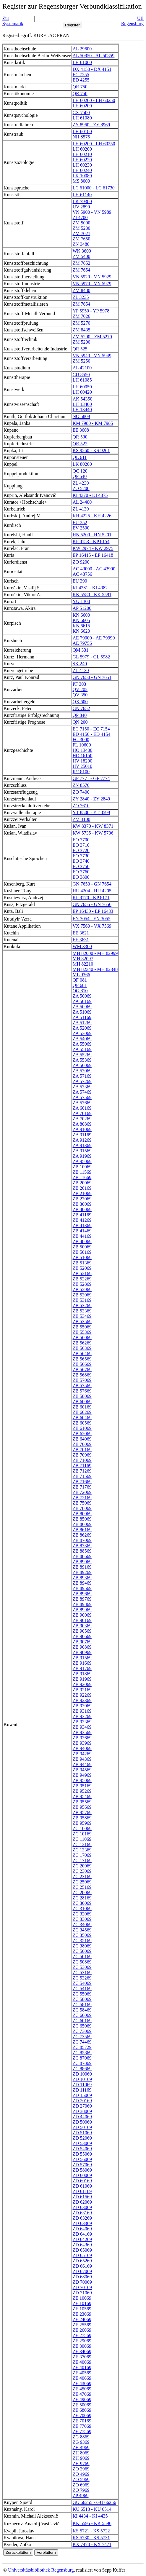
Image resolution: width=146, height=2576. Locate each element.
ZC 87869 (81, 2063)
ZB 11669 (81, 1177)
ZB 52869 (81, 1284)
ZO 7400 (80, 792)
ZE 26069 (81, 2330)
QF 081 (79, 979)
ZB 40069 (81, 1209)
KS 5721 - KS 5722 (91, 2530)
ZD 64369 (82, 2244)
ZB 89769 (81, 1599)
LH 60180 (82, 131)
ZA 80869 (81, 1124)
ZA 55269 (81, 1054)
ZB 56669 (81, 1364)
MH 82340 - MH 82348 (95, 969)
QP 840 (79, 715)
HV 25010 (82, 766)
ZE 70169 (81, 2420)
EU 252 (79, 522)
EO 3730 (80, 855)
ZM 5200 (81, 341)
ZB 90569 (81, 1631)
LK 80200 (82, 464)
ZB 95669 (81, 1807)
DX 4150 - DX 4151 (91, 69)
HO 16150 (82, 755)
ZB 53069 (81, 1294)
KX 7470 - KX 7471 (91, 2544)
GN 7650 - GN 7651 (91, 677)
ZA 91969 (81, 1156)
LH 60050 (82, 386)
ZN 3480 (80, 244)
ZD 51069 (82, 2132)
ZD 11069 (82, 2084)
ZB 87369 (81, 1545)
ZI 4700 (79, 217)
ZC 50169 (81, 1956)
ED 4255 (80, 79)
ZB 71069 (81, 1460)
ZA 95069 (81, 1161)
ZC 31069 (81, 1908)
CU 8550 (81, 374)
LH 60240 (82, 170)
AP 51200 (81, 608)
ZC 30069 (81, 1903)
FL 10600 (81, 744)
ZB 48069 (81, 1241)
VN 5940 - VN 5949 (91, 355)
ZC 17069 (81, 1855)
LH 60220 (82, 159)
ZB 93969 (81, 1743)
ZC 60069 (81, 2015)
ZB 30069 (81, 1204)
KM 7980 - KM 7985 (92, 423)
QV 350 (79, 694)
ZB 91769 (81, 1668)
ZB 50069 (81, 1246)
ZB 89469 (81, 1583)
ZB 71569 (81, 1476)
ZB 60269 (81, 1412)
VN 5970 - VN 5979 (91, 283)
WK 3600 (81, 250)
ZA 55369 (81, 1060)
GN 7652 (81, 708)
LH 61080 (82, 117)
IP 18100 (81, 771)
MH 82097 (82, 958)
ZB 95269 (81, 1791)
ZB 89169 (81, 1566)
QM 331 (80, 650)
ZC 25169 (81, 1887)
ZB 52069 (81, 1268)
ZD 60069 (82, 2175)
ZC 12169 (81, 1844)
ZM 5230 (81, 228)
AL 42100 (82, 367)
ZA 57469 (81, 1092)
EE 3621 (80, 932)
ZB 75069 (81, 1502)
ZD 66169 (82, 2266)
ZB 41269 (81, 1220)
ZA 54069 (81, 1038)
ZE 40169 (81, 2367)
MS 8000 (81, 181)
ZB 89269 (81, 1572)
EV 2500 (80, 527)
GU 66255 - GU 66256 (94, 2502)
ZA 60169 (81, 1108)
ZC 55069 (81, 1993)
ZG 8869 (80, 2436)
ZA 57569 (81, 1097)
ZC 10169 (81, 1833)
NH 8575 (81, 136)
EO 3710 (80, 845)
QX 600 (79, 701)
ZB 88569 (81, 1550)
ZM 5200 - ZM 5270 (92, 336)
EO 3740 (80, 861)
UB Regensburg (132, 21)
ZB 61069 (81, 1428)
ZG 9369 (80, 2442)
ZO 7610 (80, 805)
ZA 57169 (81, 1076)
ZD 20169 (82, 2100)
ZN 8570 (80, 785)
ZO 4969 (80, 2474)
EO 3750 (80, 866)
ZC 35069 (81, 1935)
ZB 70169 (81, 1449)
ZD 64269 (82, 2239)
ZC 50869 (81, 1961)
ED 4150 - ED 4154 (91, 734)
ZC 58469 (81, 2009)
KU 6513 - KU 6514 (91, 2509)
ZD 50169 (82, 2127)
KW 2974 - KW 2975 (92, 548)
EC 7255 (80, 74)
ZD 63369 (82, 2223)
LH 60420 (82, 392)
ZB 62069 (81, 1433)
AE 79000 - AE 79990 (93, 637)
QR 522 (79, 443)
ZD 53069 (82, 2143)
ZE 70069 (81, 2415)
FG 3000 (80, 739)
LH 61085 (82, 379)
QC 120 (79, 470)
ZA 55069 (81, 1044)
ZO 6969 (80, 2484)
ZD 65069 (82, 2250)
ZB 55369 (81, 1332)
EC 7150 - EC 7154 (91, 728)
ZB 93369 (81, 1721)
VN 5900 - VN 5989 (91, 212)
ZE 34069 (81, 2351)
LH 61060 (82, 62)
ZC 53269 (81, 1977)
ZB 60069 (81, 1401)
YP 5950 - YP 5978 (90, 310)
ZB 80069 (81, 1513)
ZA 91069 (81, 1129)
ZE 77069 (81, 2426)
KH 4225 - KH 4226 (91, 515)
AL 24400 (82, 502)
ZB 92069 (81, 1684)
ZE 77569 (81, 2431)
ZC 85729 (81, 2047)
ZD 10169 (82, 2079)
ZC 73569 (81, 2036)
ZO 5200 (80, 488)
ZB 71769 (81, 1486)
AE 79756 (82, 643)
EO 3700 (80, 839)
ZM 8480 (81, 290)
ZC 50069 (81, 1951)
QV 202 (79, 689)
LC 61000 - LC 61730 (93, 187)
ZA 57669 (81, 1102)
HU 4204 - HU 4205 (91, 890)
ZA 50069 (81, 996)
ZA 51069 (81, 1012)
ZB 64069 (81, 1438)
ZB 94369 (81, 1759)
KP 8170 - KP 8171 (90, 897)
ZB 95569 (81, 1801)
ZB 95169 (81, 1785)
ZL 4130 (80, 508)
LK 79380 (82, 201)
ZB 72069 (81, 1492)
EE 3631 (80, 939)
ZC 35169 (81, 1940)
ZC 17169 (81, 1860)
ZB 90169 (81, 1620)
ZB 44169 (81, 1236)
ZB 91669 (81, 1663)
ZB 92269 (81, 1695)
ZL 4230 (80, 483)
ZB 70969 (81, 1454)
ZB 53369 (81, 1310)
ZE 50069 (81, 2404)
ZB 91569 (81, 1657)
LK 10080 (82, 175)
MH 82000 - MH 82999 (95, 953)
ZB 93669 (81, 1737)
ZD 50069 (82, 2121)
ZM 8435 (81, 329)
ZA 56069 (81, 1065)
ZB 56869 (81, 1374)
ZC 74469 (81, 2041)
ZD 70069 (82, 2282)
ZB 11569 (81, 1172)
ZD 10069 (82, 2073)
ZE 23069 (81, 2314)
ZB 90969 (81, 1652)
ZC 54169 (81, 1988)
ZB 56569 (81, 1358)
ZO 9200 (80, 561)
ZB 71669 (81, 1481)
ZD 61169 (82, 2191)
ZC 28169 (81, 1897)
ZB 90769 (81, 1641)
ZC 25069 (81, 1881)
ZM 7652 (81, 263)
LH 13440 (82, 409)
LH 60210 (82, 154)
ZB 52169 (81, 1273)
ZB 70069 (81, 1444)
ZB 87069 (81, 1540)
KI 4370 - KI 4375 (90, 495)
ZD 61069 (82, 2186)
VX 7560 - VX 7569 (91, 926)
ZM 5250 (81, 360)
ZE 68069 (81, 2410)
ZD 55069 (82, 2153)
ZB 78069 (81, 1508)
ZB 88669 (81, 1556)
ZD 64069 (82, 2228)
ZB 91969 (81, 1679)
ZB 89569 (81, 1588)
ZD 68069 (82, 2276)
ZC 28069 (81, 1892)
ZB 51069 (81, 1257)
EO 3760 (80, 871)
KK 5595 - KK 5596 (91, 2523)
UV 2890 (81, 206)
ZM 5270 (81, 323)
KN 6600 (81, 615)
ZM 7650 (81, 238)
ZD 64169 (82, 2234)
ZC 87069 (81, 2057)
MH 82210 (82, 963)
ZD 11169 (81, 2089)
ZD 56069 (82, 2159)
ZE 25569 (81, 2324)
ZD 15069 (82, 2095)
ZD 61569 (82, 2196)
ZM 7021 (81, 233)
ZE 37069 (81, 2356)
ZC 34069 (81, 1924)
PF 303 (79, 684)
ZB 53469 (81, 1316)
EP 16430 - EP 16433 (92, 911)
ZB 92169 (81, 1689)
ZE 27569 (81, 2335)
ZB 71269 (81, 1470)
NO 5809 (81, 416)
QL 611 (79, 457)
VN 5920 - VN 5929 (91, 276)
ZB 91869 (81, 1673)
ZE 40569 (81, 2372)
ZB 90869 (81, 1647)
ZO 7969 (80, 2490)
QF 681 (79, 985)
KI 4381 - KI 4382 (90, 587)
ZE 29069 (81, 2340)
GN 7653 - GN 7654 (91, 883)
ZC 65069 (81, 2025)
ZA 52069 (81, 1028)
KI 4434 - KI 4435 (90, 2515)
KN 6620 (81, 631)
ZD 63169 (82, 2212)
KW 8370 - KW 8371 (92, 826)
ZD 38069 (82, 2111)
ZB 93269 (81, 1716)
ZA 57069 (81, 1070)
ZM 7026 (81, 316)
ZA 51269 (81, 1022)
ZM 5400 (81, 256)
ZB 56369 (81, 1348)
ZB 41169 (81, 1214)
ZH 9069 (80, 2458)
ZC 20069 (81, 1865)
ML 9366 (81, 974)
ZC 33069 (81, 1919)
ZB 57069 (81, 1380)
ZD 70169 (82, 2287)
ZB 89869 (81, 1604)
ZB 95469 (81, 1796)
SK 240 (79, 663)
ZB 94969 (81, 1775)
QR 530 (79, 436)
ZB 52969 (81, 1289)
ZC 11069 (81, 1839)
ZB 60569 (81, 1422)
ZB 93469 (81, 1727)
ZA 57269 (81, 1081)
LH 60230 (82, 165)
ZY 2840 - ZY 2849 (91, 798)
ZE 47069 (81, 2394)
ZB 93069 (81, 1705)
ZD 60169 (82, 2180)
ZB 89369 (81, 1577)
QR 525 (79, 348)
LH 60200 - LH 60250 (93, 100)
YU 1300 (81, 601)
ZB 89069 (81, 1561)
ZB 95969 (81, 1823)
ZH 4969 (80, 2447)
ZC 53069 (81, 1967)
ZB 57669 (81, 1390)
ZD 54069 (82, 2148)
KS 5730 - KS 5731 (91, 2537)
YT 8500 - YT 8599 (91, 812)
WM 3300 (82, 946)
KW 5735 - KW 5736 (92, 832)
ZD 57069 (82, 2164)
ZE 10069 (81, 2298)
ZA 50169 (81, 1001)
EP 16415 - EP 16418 (92, 555)
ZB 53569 (81, 1321)
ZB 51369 (81, 1262)
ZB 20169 (81, 1188)
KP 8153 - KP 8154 (90, 541)
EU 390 (79, 580)
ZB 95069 (81, 1780)
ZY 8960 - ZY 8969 (91, 124)
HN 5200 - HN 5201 (91, 534)
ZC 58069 (81, 1999)
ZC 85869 (81, 2052)
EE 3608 (80, 430)
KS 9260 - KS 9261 (91, 450)
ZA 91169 (81, 1134)
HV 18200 (82, 760)
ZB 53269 (81, 1305)
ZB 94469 (81, 1764)
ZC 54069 (81, 1983)
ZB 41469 (81, 1230)
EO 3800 (80, 877)
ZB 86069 (81, 1524)
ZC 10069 (81, 1828)
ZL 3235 (80, 297)
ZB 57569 (81, 1385)
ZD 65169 (82, 2255)
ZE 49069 (81, 2399)
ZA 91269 (81, 1140)
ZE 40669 (81, 2378)
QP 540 (79, 476)
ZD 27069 (82, 2105)
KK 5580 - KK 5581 (91, 594)
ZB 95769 (81, 1812)
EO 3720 (80, 850)
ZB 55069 (81, 1326)
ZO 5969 (80, 2479)
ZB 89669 (81, 1593)
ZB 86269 (81, 1534)
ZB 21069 (81, 1193)
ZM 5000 (81, 222)
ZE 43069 (81, 2383)
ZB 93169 (81, 1711)
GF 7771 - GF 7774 (91, 778)
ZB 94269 (81, 1753)
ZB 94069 (81, 1748)
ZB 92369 (81, 1700)
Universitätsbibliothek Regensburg (41, 2569)
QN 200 (79, 722)
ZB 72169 (81, 1497)
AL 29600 (82, 48)
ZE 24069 (81, 2319)
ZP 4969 (80, 2495)
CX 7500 (81, 112)
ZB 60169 (81, 1406)
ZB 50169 (81, 1252)
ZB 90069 (81, 1615)
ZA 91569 (81, 1150)
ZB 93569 (81, 1732)
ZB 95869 (81, 1817)
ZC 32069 (81, 1913)
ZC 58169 (81, 2004)
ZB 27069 (81, 1198)
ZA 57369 (81, 1086)
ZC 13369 (81, 1849)
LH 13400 (82, 404)
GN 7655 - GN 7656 (91, 904)
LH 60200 (82, 105)
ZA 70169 (81, 1113)
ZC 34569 (81, 1929)
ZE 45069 (81, 2388)
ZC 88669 (81, 2068)
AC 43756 (82, 574)
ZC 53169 (81, 1972)
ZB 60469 (81, 1417)
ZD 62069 (82, 2202)
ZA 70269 (81, 1118)
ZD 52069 (82, 2137)
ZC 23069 (81, 1871)
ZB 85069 (81, 1518)
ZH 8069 (80, 2452)
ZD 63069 (82, 2207)
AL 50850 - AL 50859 (93, 55)
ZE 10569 (81, 2308)
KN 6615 (81, 625)
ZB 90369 (81, 1625)
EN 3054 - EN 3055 (91, 918)
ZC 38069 (81, 1945)
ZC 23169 (81, 1876)
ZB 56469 (81, 1353)
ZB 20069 (81, 1182)
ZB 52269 (81, 1278)
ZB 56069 (81, 1337)
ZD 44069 (82, 2116)
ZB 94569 (81, 1769)
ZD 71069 (82, 2292)
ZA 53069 (81, 1033)
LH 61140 (82, 194)
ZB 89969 (81, 1609)
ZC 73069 (81, 2031)
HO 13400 (82, 750)
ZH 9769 (80, 2463)
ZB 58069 (81, 1396)
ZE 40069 (81, 2362)
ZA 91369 (81, 1145)
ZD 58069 (82, 2170)
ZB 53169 (81, 1300)
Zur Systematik (12, 21)
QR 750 (79, 86)
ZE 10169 (81, 2303)
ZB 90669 (81, 1636)
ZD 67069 (82, 2271)
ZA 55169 (81, 1049)
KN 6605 (81, 620)
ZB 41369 (81, 1225)
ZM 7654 (81, 269)
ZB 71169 (81, 1465)
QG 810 (79, 990)
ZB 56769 (81, 1369)
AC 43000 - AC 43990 (93, 568)
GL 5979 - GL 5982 (91, 656)
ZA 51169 (81, 1017)
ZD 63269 (82, 2218)
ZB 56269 (81, 1342)
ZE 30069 (81, 2346)
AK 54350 (82, 398)
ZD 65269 (82, 2260)
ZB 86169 (81, 1529)
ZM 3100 (81, 819)
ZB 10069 (81, 1166)
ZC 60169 (81, 2020)
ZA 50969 (81, 1006)
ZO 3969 (80, 2468)
